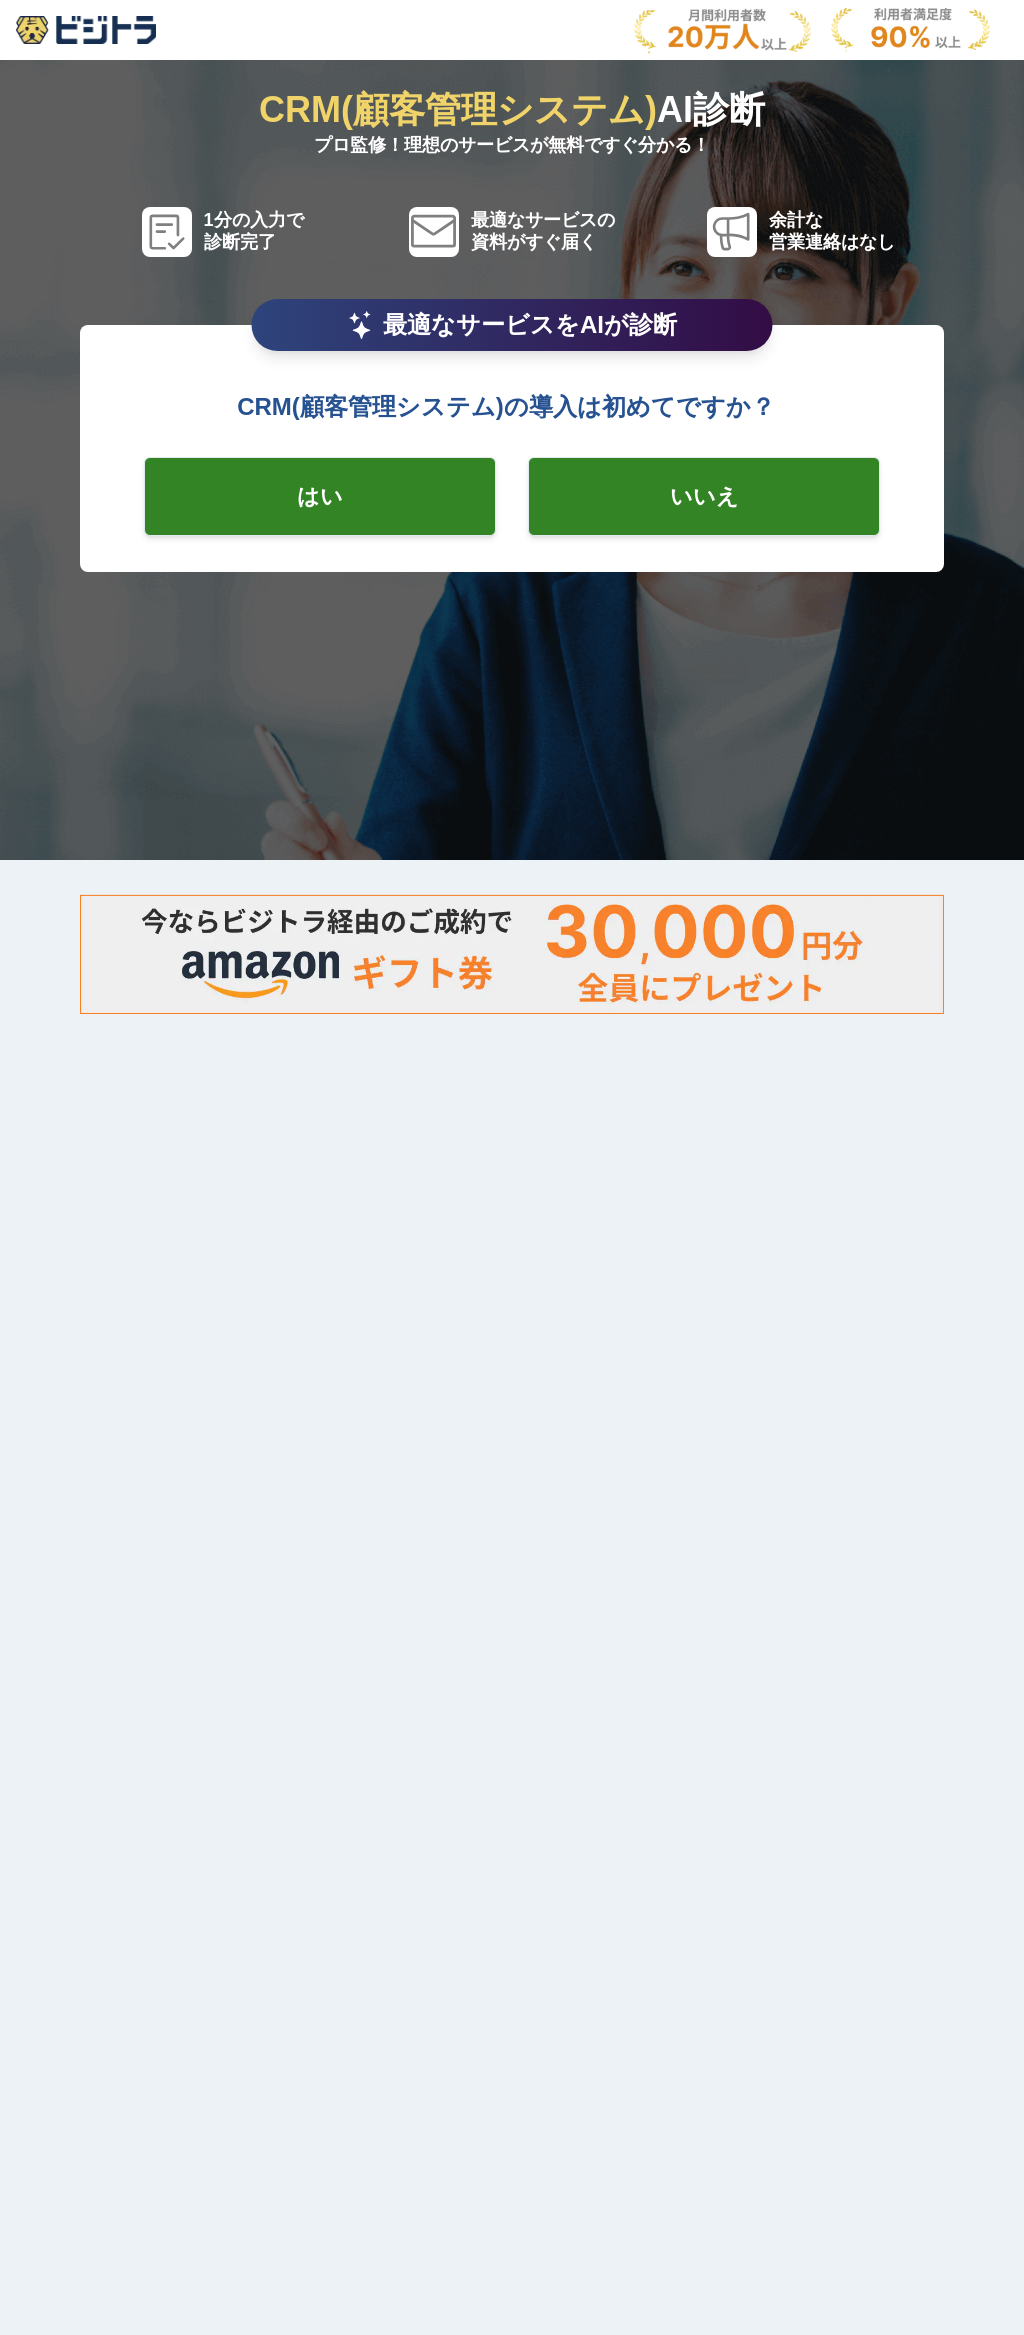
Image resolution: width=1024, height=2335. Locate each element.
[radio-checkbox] (320, 496)
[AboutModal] (86, 30)
